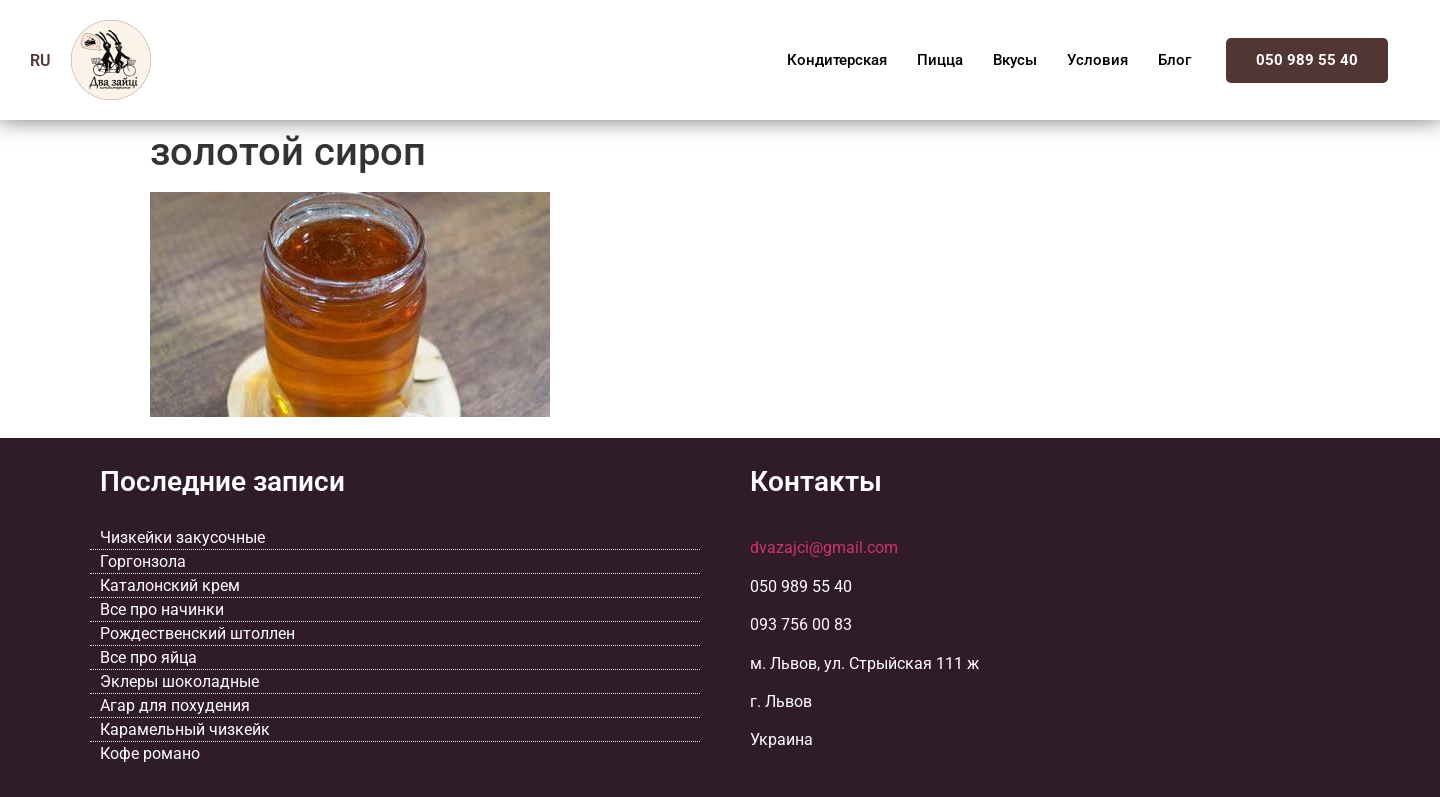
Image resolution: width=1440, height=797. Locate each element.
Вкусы (1015, 60)
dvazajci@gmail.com (824, 547)
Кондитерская (837, 60)
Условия (1097, 60)
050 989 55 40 (1307, 60)
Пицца (940, 60)
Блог (1174, 60)
